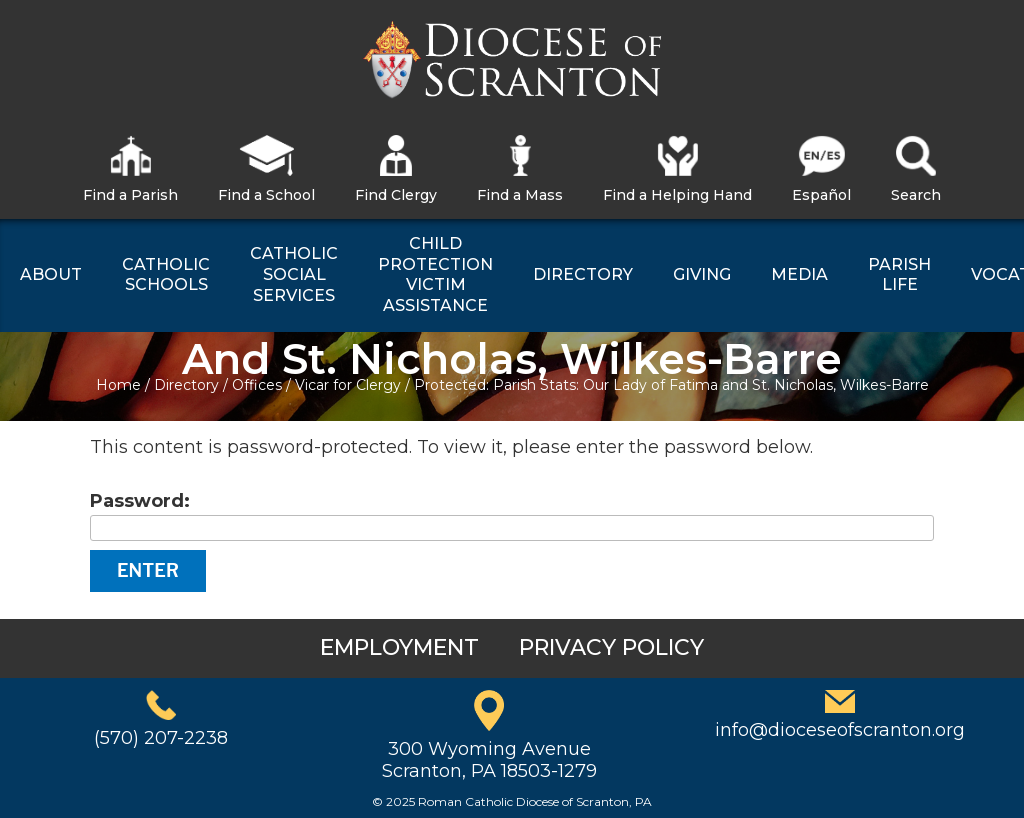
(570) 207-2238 (161, 738)
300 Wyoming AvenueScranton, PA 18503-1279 (489, 760)
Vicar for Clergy (348, 385)
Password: (512, 515)
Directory (186, 385)
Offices (257, 385)
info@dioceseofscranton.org (840, 730)
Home (118, 385)
